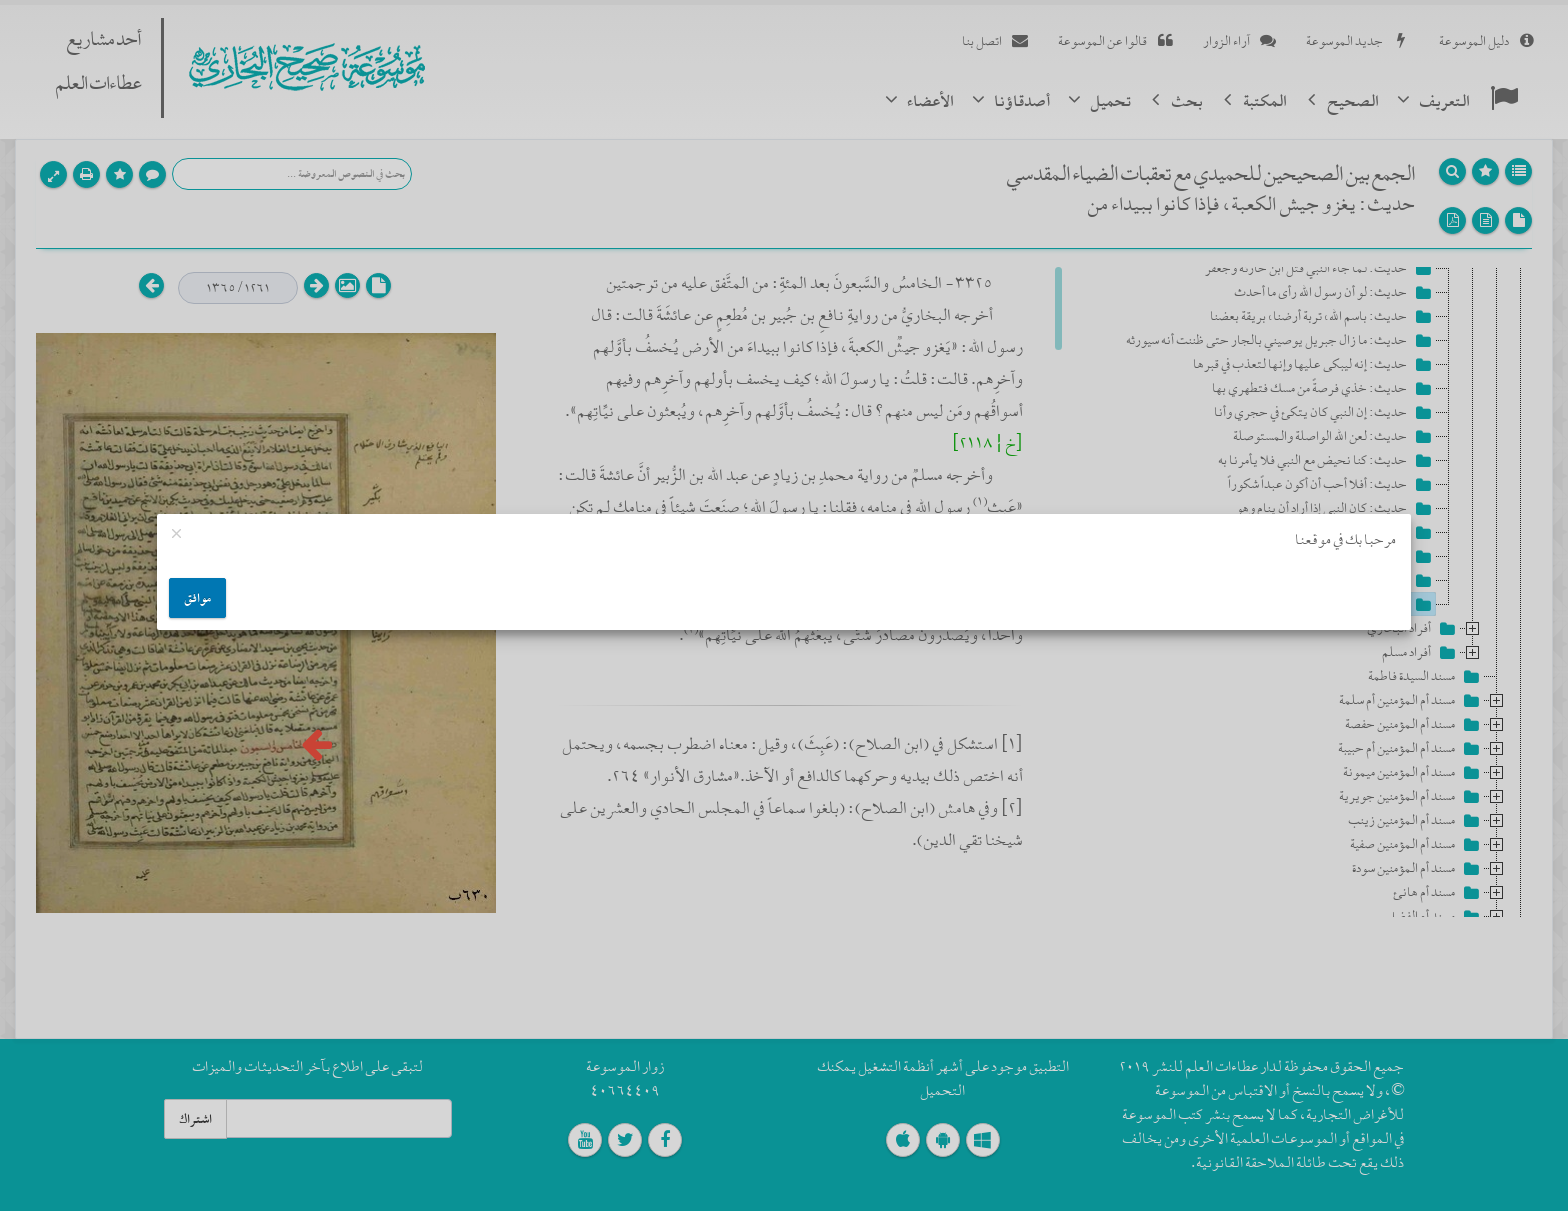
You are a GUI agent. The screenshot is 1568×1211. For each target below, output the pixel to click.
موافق (197, 598)
